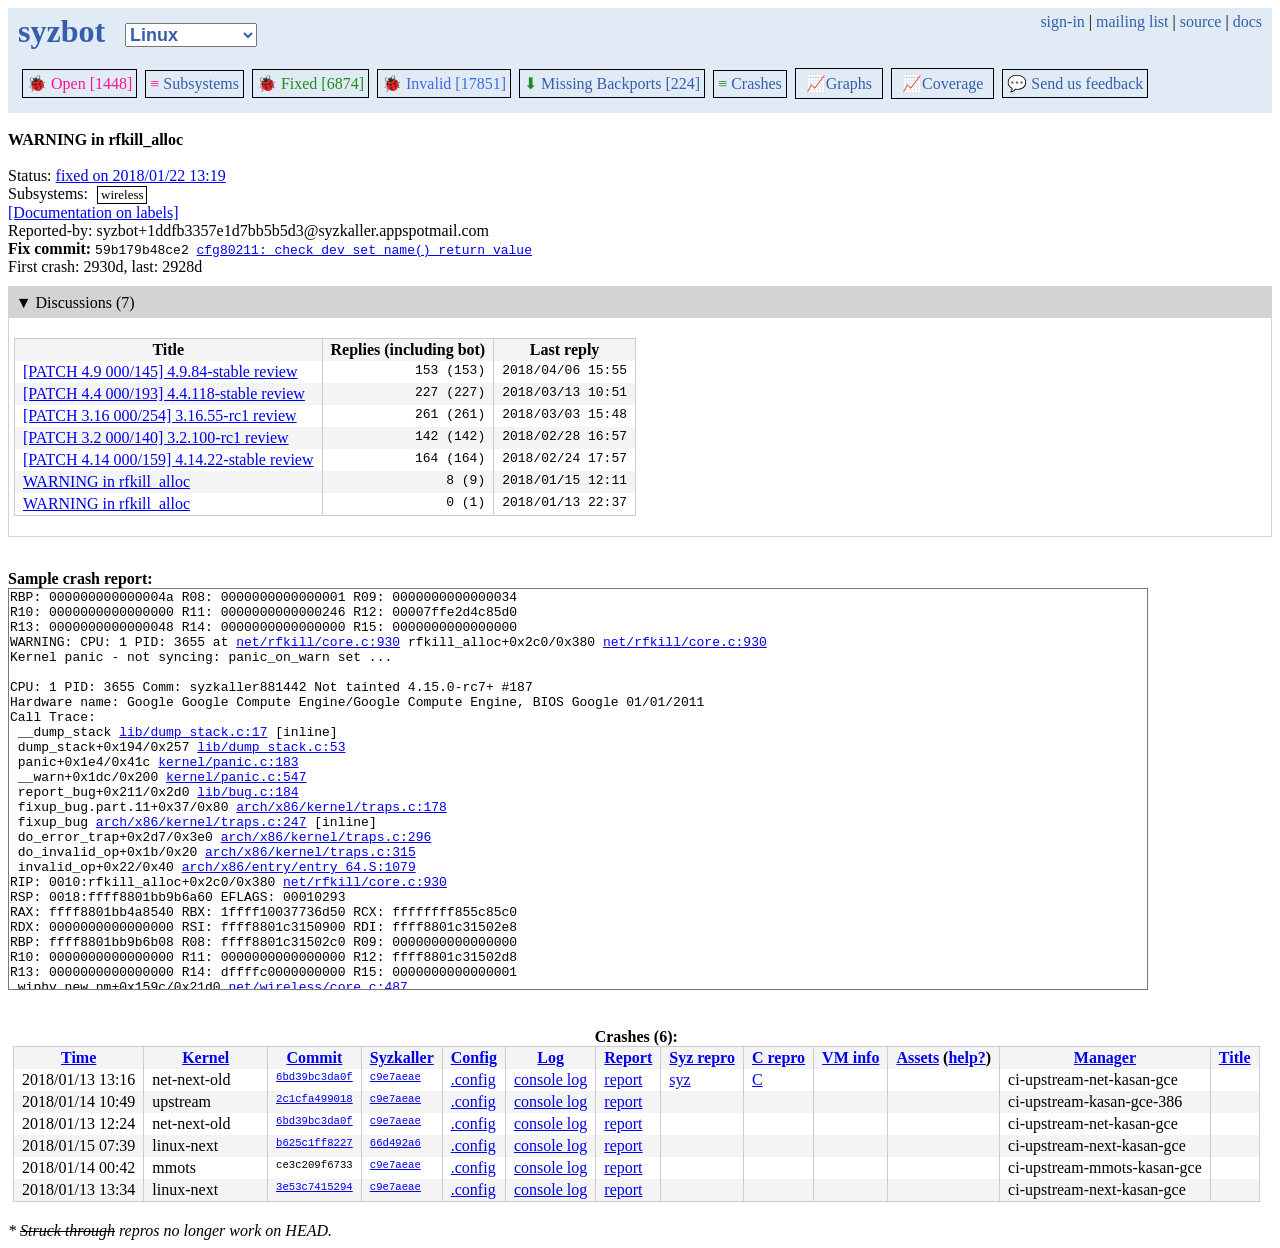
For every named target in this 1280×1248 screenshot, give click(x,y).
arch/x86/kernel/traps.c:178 (341, 851)
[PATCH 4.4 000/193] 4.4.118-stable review (164, 393)
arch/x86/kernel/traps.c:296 (326, 887)
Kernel (205, 1057)
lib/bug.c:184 (247, 833)
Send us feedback (1075, 83)
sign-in (1062, 21)
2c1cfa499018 (314, 1100)
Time (78, 1057)
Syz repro (702, 1057)
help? (966, 1057)
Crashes (750, 83)
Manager (1105, 1057)
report (623, 1079)
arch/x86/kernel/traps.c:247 (201, 869)
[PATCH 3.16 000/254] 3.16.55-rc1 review (160, 415)
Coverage (942, 83)
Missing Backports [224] (612, 83)
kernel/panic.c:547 (236, 815)
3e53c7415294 (314, 1188)
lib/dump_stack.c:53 (271, 779)
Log (550, 1057)
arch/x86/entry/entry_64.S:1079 (299, 923)
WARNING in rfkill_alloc (106, 481)
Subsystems (194, 83)
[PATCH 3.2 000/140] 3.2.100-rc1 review (156, 437)
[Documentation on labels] (93, 212)
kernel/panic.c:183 (228, 797)
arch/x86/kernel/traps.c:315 (310, 905)
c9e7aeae (395, 1078)
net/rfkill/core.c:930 (318, 653)
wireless (122, 194)
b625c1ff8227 (314, 1144)
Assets (917, 1057)
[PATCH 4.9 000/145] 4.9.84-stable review (160, 371)
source (1201, 21)
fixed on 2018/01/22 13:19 (141, 175)
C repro (778, 1057)
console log (550, 1079)
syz (679, 1079)
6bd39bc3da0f (314, 1078)
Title (1235, 1057)
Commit (314, 1057)
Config (474, 1057)
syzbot (61, 31)
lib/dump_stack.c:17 (193, 761)
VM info (850, 1057)
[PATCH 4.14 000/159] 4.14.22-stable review (168, 459)
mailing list (1132, 21)
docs (1247, 21)
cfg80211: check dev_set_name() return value (363, 249)
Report (628, 1057)
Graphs (839, 83)
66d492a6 (395, 1144)
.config (473, 1079)
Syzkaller (402, 1057)
